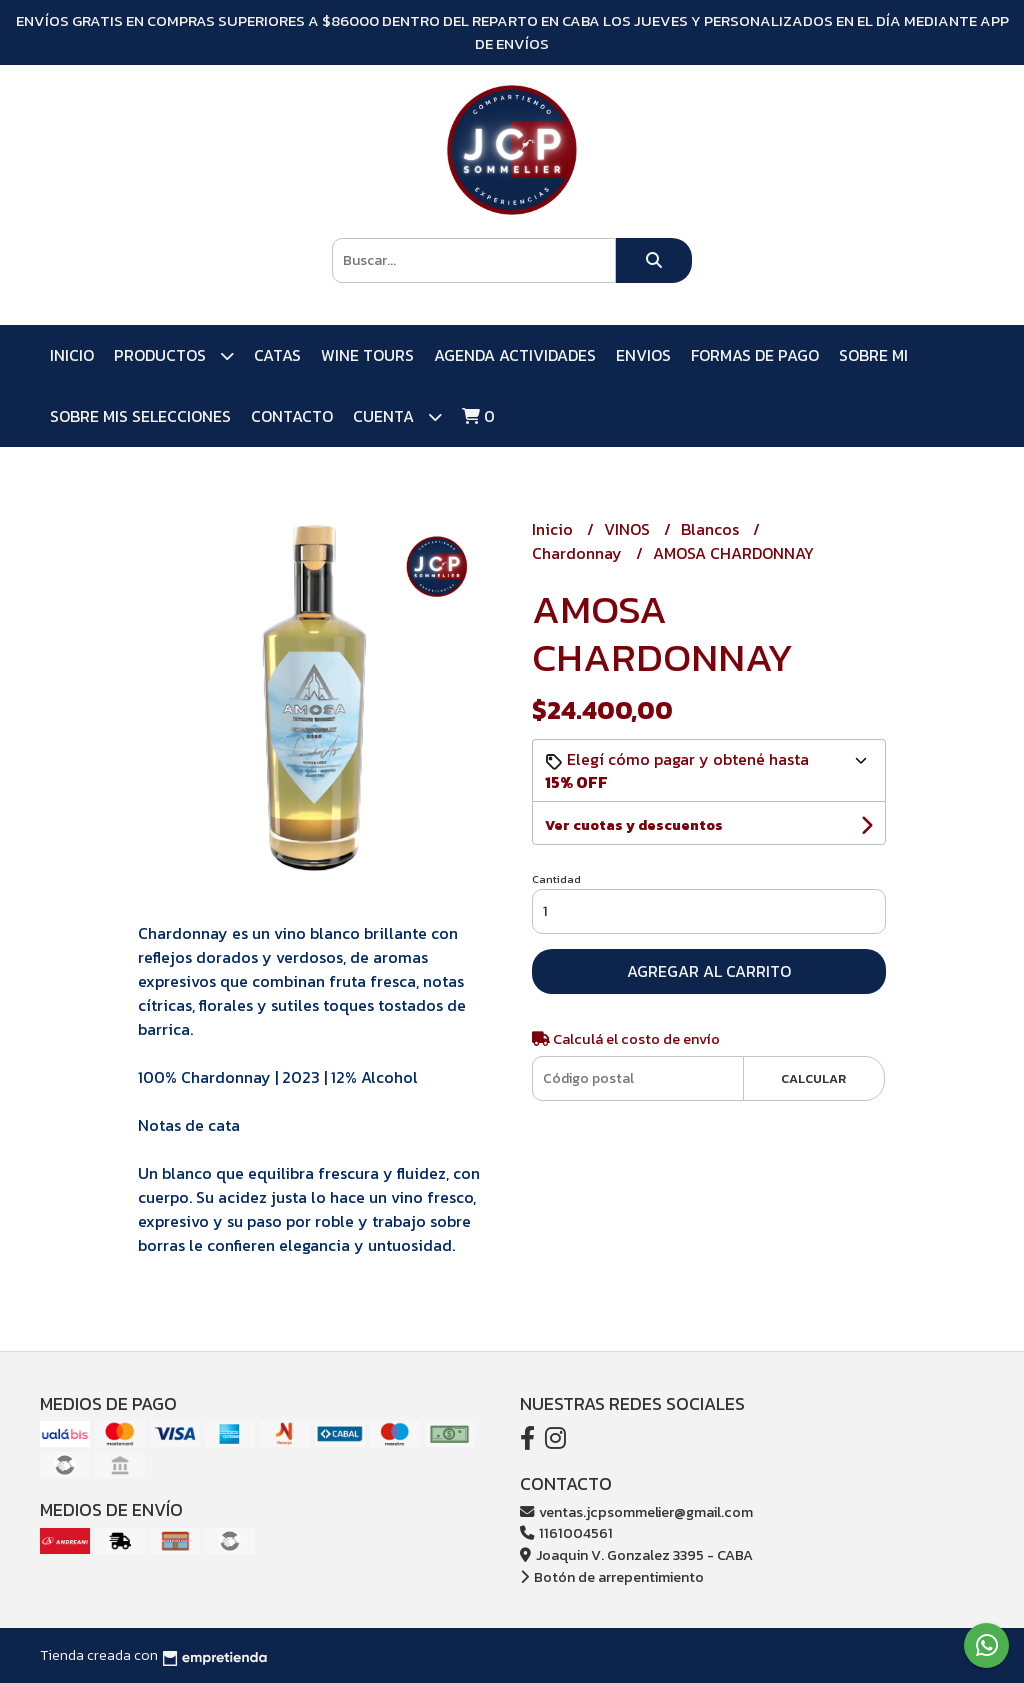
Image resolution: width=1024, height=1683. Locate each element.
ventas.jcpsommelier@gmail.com (636, 1512)
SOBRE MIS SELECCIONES (140, 416)
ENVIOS (643, 355)
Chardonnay (579, 553)
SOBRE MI (873, 355)
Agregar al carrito (709, 971)
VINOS (629, 529)
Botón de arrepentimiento (612, 1577)
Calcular (813, 1078)
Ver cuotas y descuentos (634, 825)
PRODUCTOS (174, 355)
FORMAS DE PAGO (755, 355)
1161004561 (566, 1533)
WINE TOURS (367, 355)
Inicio (72, 355)
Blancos (712, 529)
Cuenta (397, 416)
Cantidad (556, 879)
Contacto (292, 416)
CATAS (277, 355)
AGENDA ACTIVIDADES (515, 355)
